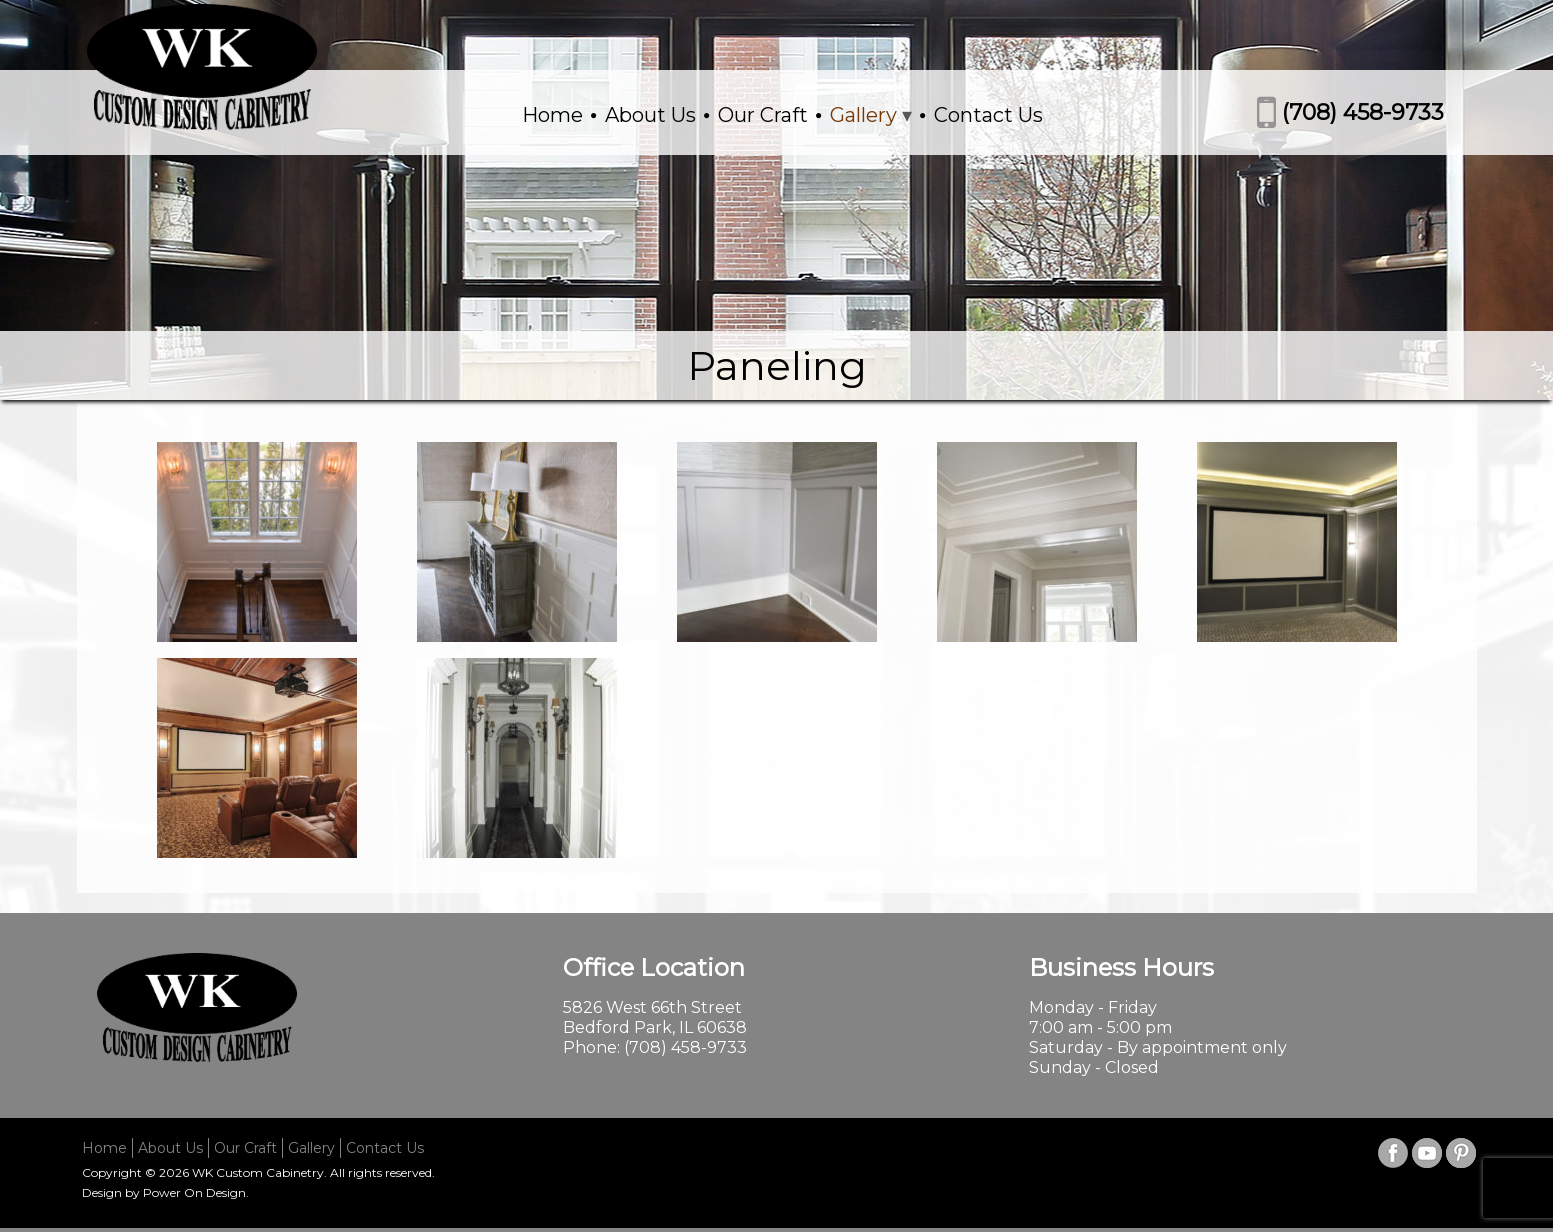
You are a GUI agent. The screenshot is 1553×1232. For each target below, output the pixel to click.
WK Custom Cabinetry (258, 1172)
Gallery (863, 115)
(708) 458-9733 (1363, 112)
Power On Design (194, 1192)
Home (552, 115)
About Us (650, 115)
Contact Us (988, 115)
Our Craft (763, 115)
